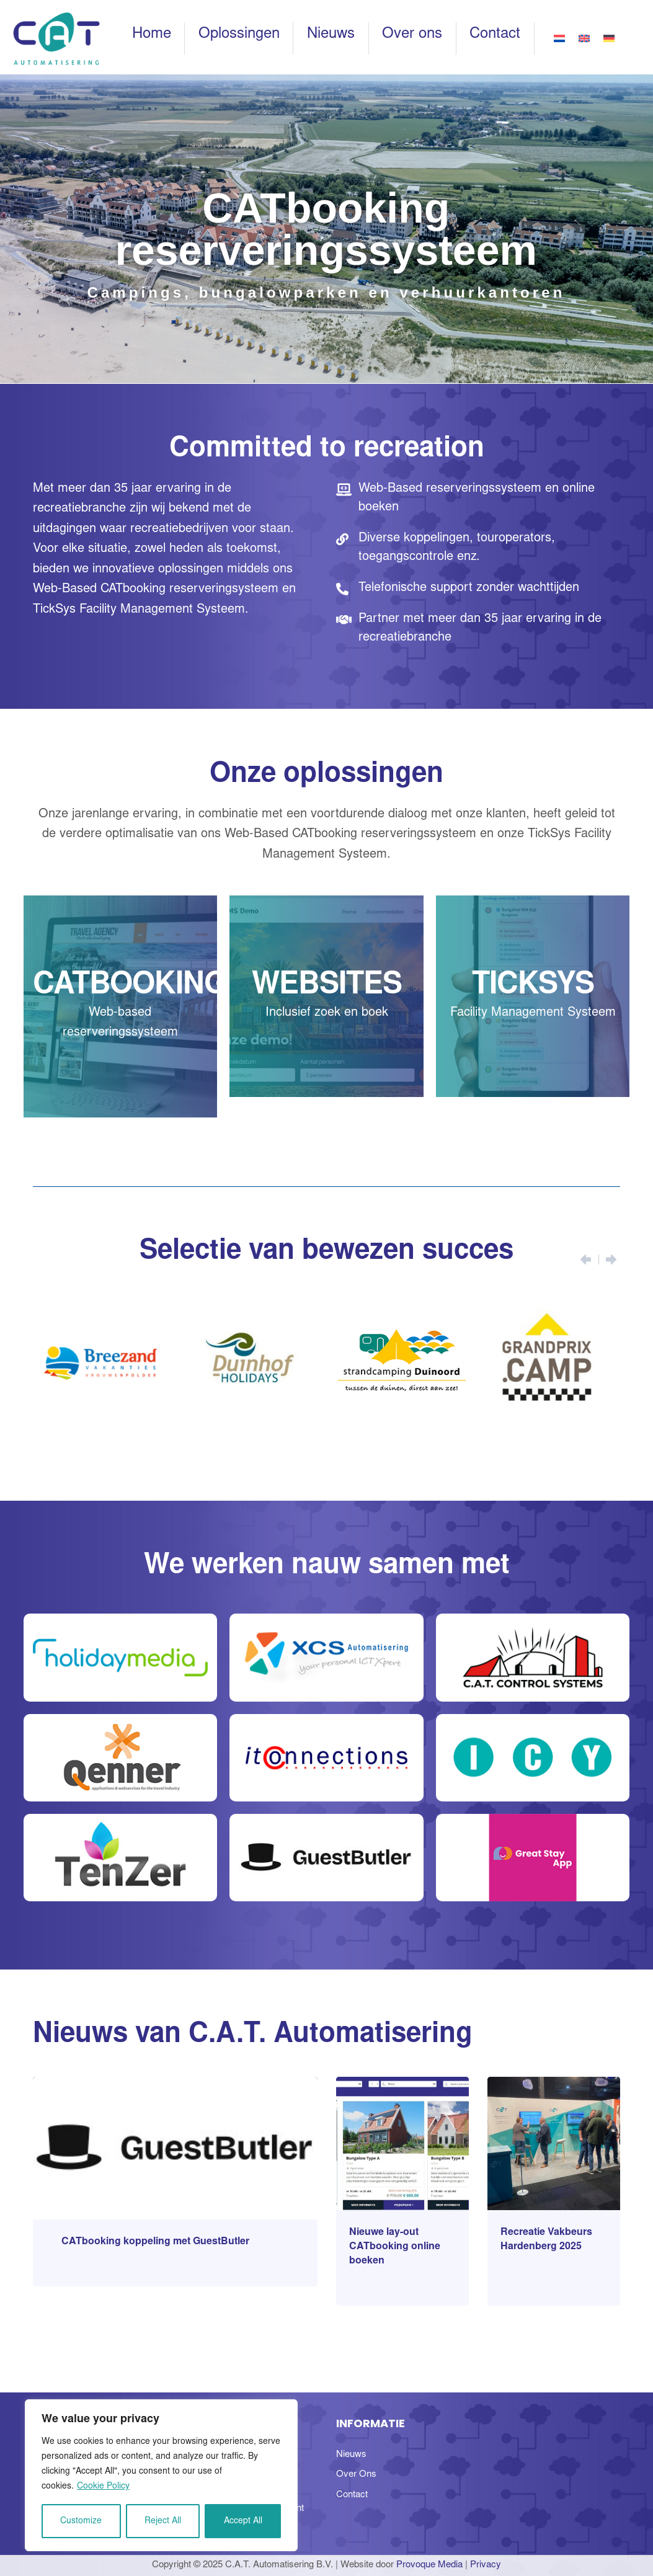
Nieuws (331, 34)
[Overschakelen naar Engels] (584, 38)
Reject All (162, 2521)
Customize (81, 2521)
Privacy (485, 2565)
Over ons (412, 34)
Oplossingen (239, 34)
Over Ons (356, 2474)
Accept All (243, 2521)
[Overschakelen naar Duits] (609, 38)
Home (151, 34)
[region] (161, 2475)
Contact (494, 34)
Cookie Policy (103, 2486)
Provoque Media (429, 2565)
